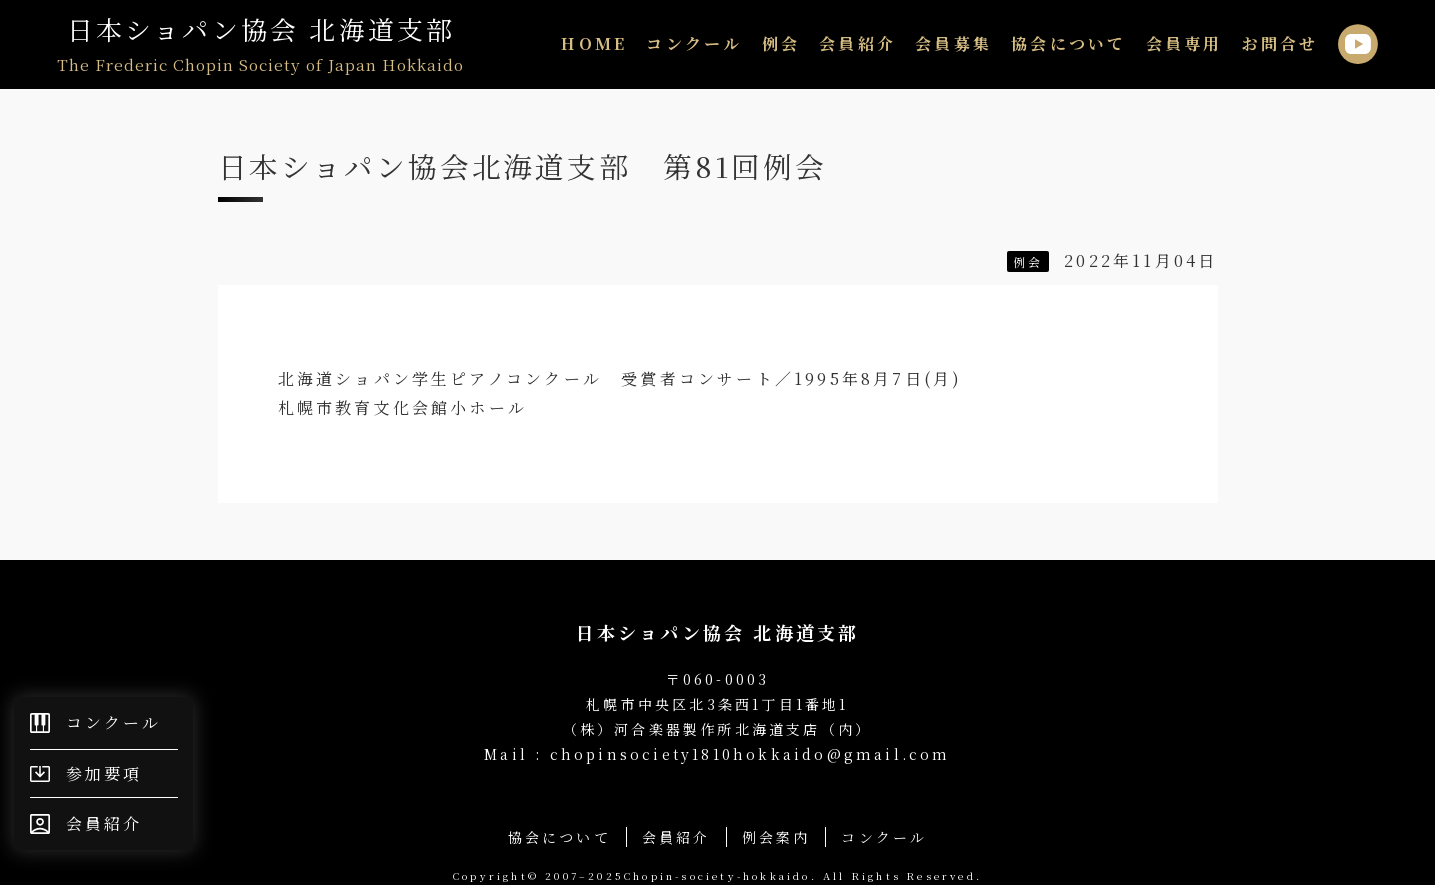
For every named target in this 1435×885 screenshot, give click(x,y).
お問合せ (1280, 43)
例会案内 (776, 837)
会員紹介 (857, 43)
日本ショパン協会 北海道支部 (260, 44)
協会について (1068, 43)
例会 (781, 43)
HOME (594, 43)
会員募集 (953, 43)
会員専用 (1184, 43)
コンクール (694, 43)
